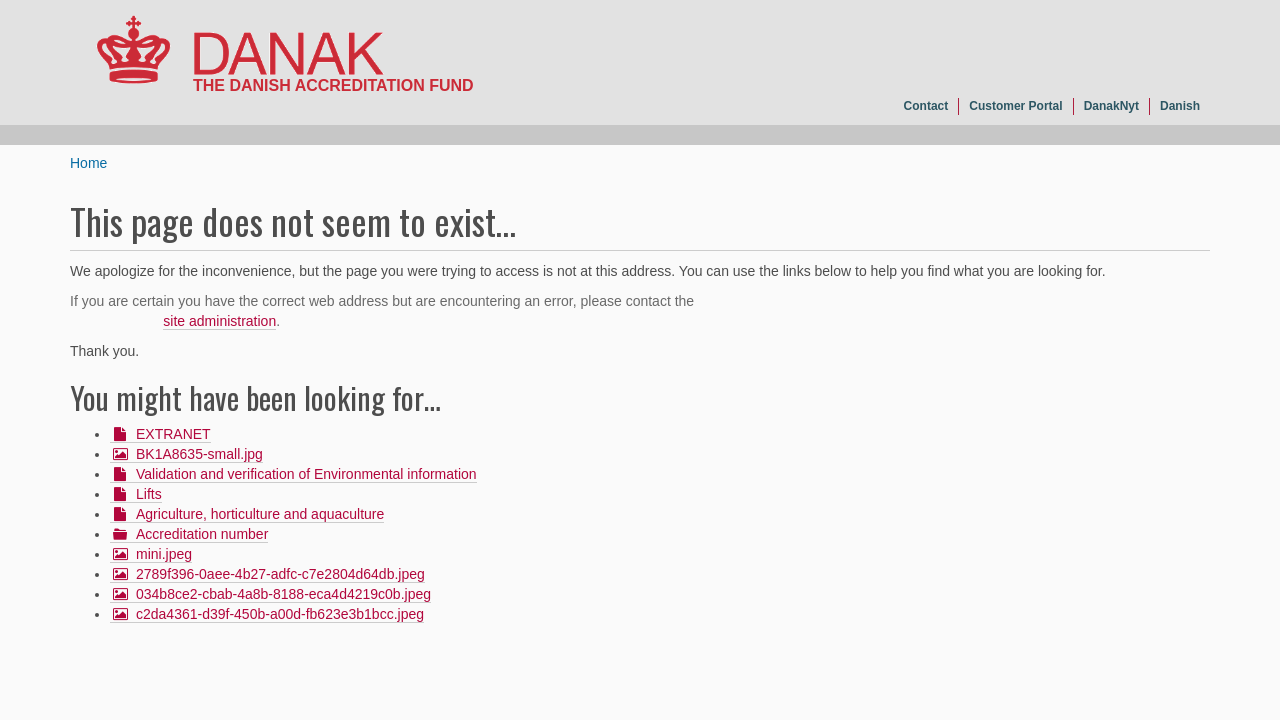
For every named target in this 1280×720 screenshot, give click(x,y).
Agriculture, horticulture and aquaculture (260, 514)
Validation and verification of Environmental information (306, 474)
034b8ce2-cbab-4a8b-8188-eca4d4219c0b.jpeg (283, 594)
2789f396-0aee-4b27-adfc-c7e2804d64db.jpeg (280, 574)
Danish (1180, 106)
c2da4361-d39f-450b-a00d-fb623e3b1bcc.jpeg (280, 614)
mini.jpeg (164, 554)
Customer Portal (1015, 106)
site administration (219, 321)
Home (88, 163)
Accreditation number (202, 534)
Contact (926, 106)
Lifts (149, 494)
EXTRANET (173, 434)
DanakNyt (1111, 106)
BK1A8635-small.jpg (199, 454)
